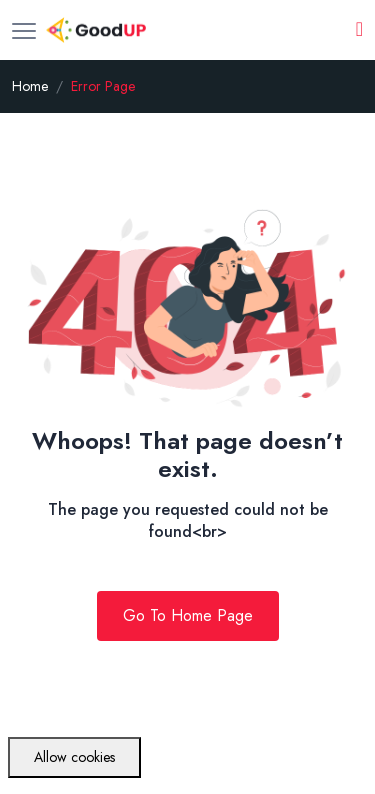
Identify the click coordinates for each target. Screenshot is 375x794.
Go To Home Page (188, 615)
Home (30, 86)
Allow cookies (74, 757)
